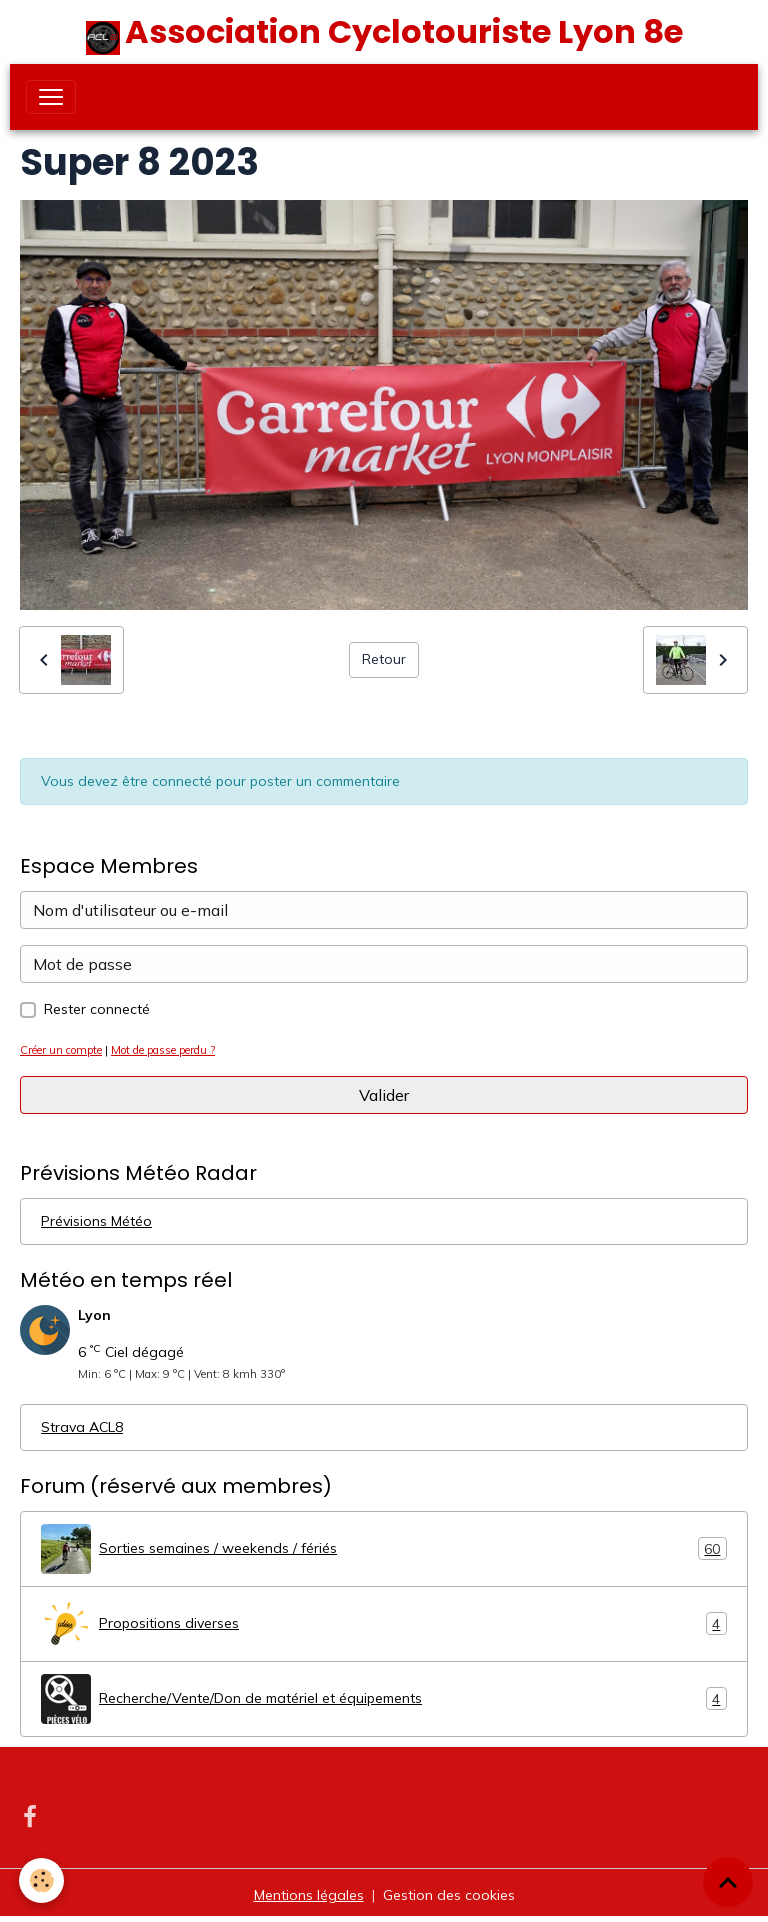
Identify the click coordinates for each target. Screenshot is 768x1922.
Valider (384, 1095)
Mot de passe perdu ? (163, 1050)
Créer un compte (61, 1050)
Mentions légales (309, 1895)
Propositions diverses (384, 1624)
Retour (384, 659)
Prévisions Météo (96, 1221)
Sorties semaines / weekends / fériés (384, 1549)
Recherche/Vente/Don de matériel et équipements (384, 1699)
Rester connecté (97, 1009)
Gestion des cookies (449, 1895)
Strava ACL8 (82, 1427)
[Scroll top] (728, 1882)
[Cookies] (42, 1880)
